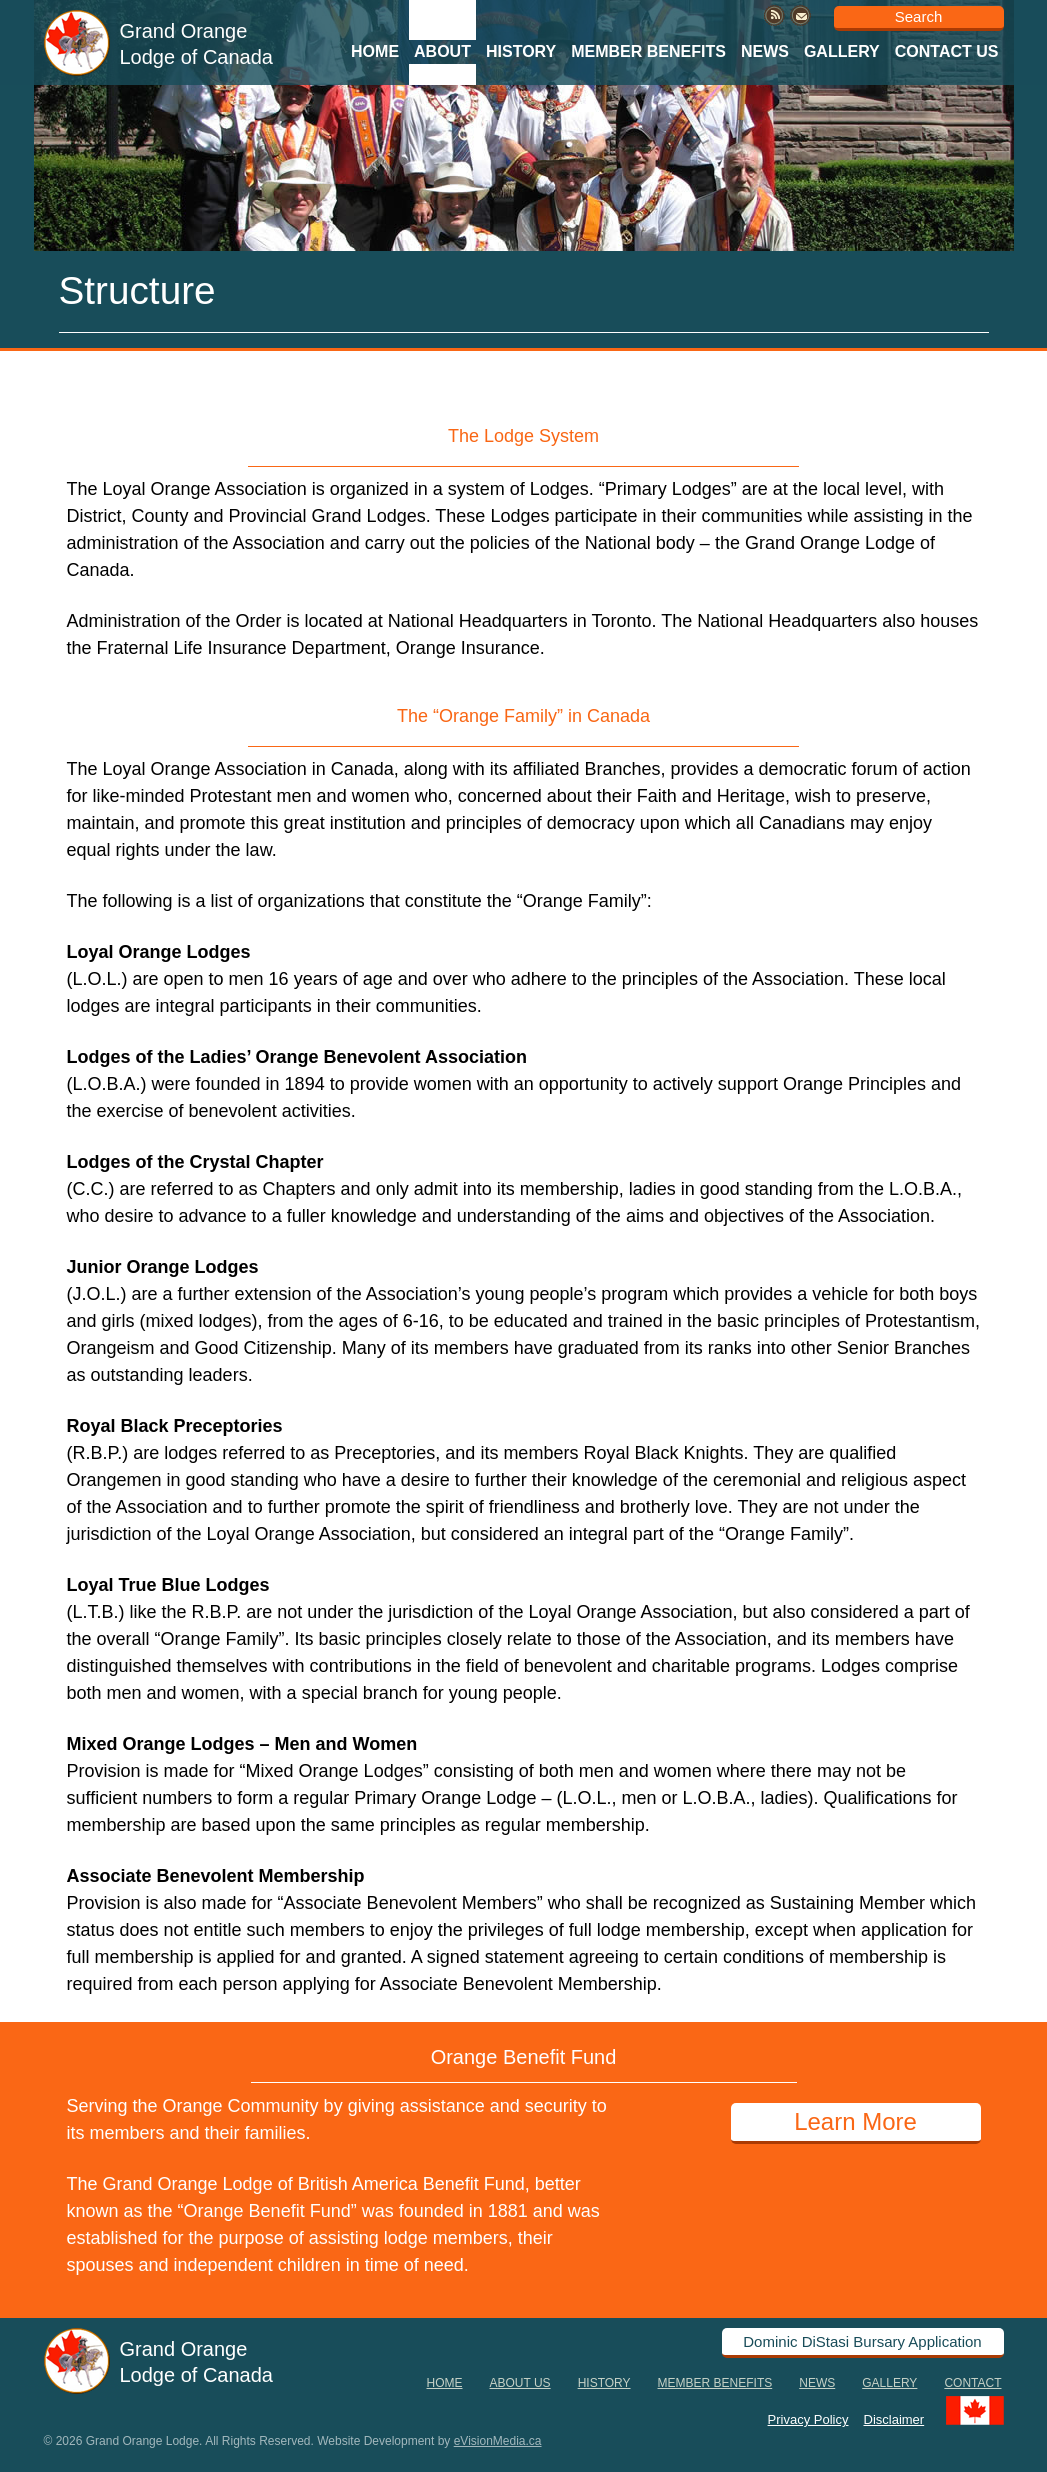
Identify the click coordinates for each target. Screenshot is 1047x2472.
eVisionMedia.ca (498, 2441)
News (765, 51)
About (442, 51)
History (521, 51)
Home (375, 51)
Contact (972, 2383)
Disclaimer (894, 2418)
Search (919, 16)
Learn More (855, 2121)
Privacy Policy (808, 2418)
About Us (520, 2383)
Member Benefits (648, 51)
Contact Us (947, 51)
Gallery (842, 51)
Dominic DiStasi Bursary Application (862, 2341)
